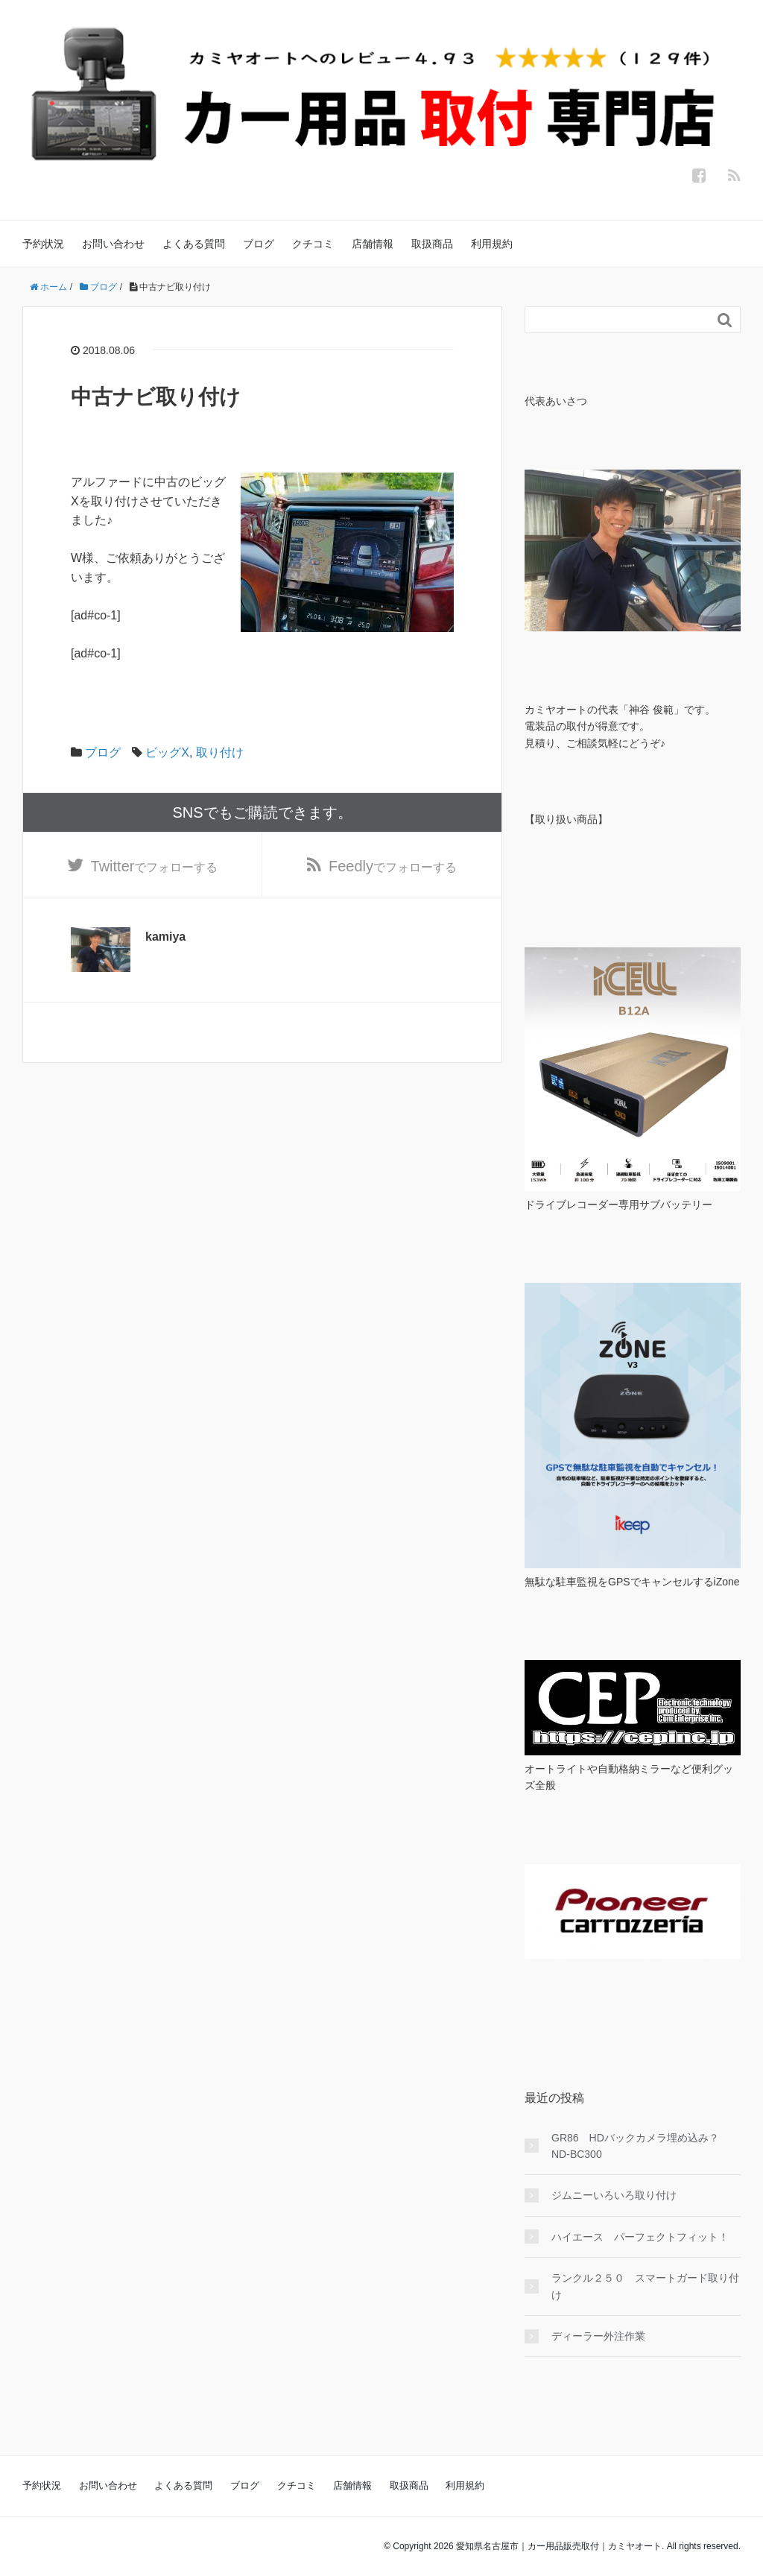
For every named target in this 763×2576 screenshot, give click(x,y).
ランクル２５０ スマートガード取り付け (645, 2286)
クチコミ (313, 244)
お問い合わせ (113, 244)
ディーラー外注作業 (598, 2336)
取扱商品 (432, 244)
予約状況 (43, 244)
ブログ (258, 244)
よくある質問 (193, 244)
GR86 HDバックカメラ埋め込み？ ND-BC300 (640, 2146)
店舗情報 (372, 244)
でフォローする (154, 866)
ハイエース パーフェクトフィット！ (640, 2237)
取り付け (220, 752)
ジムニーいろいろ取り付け (614, 2195)
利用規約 (492, 244)
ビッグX (167, 752)
